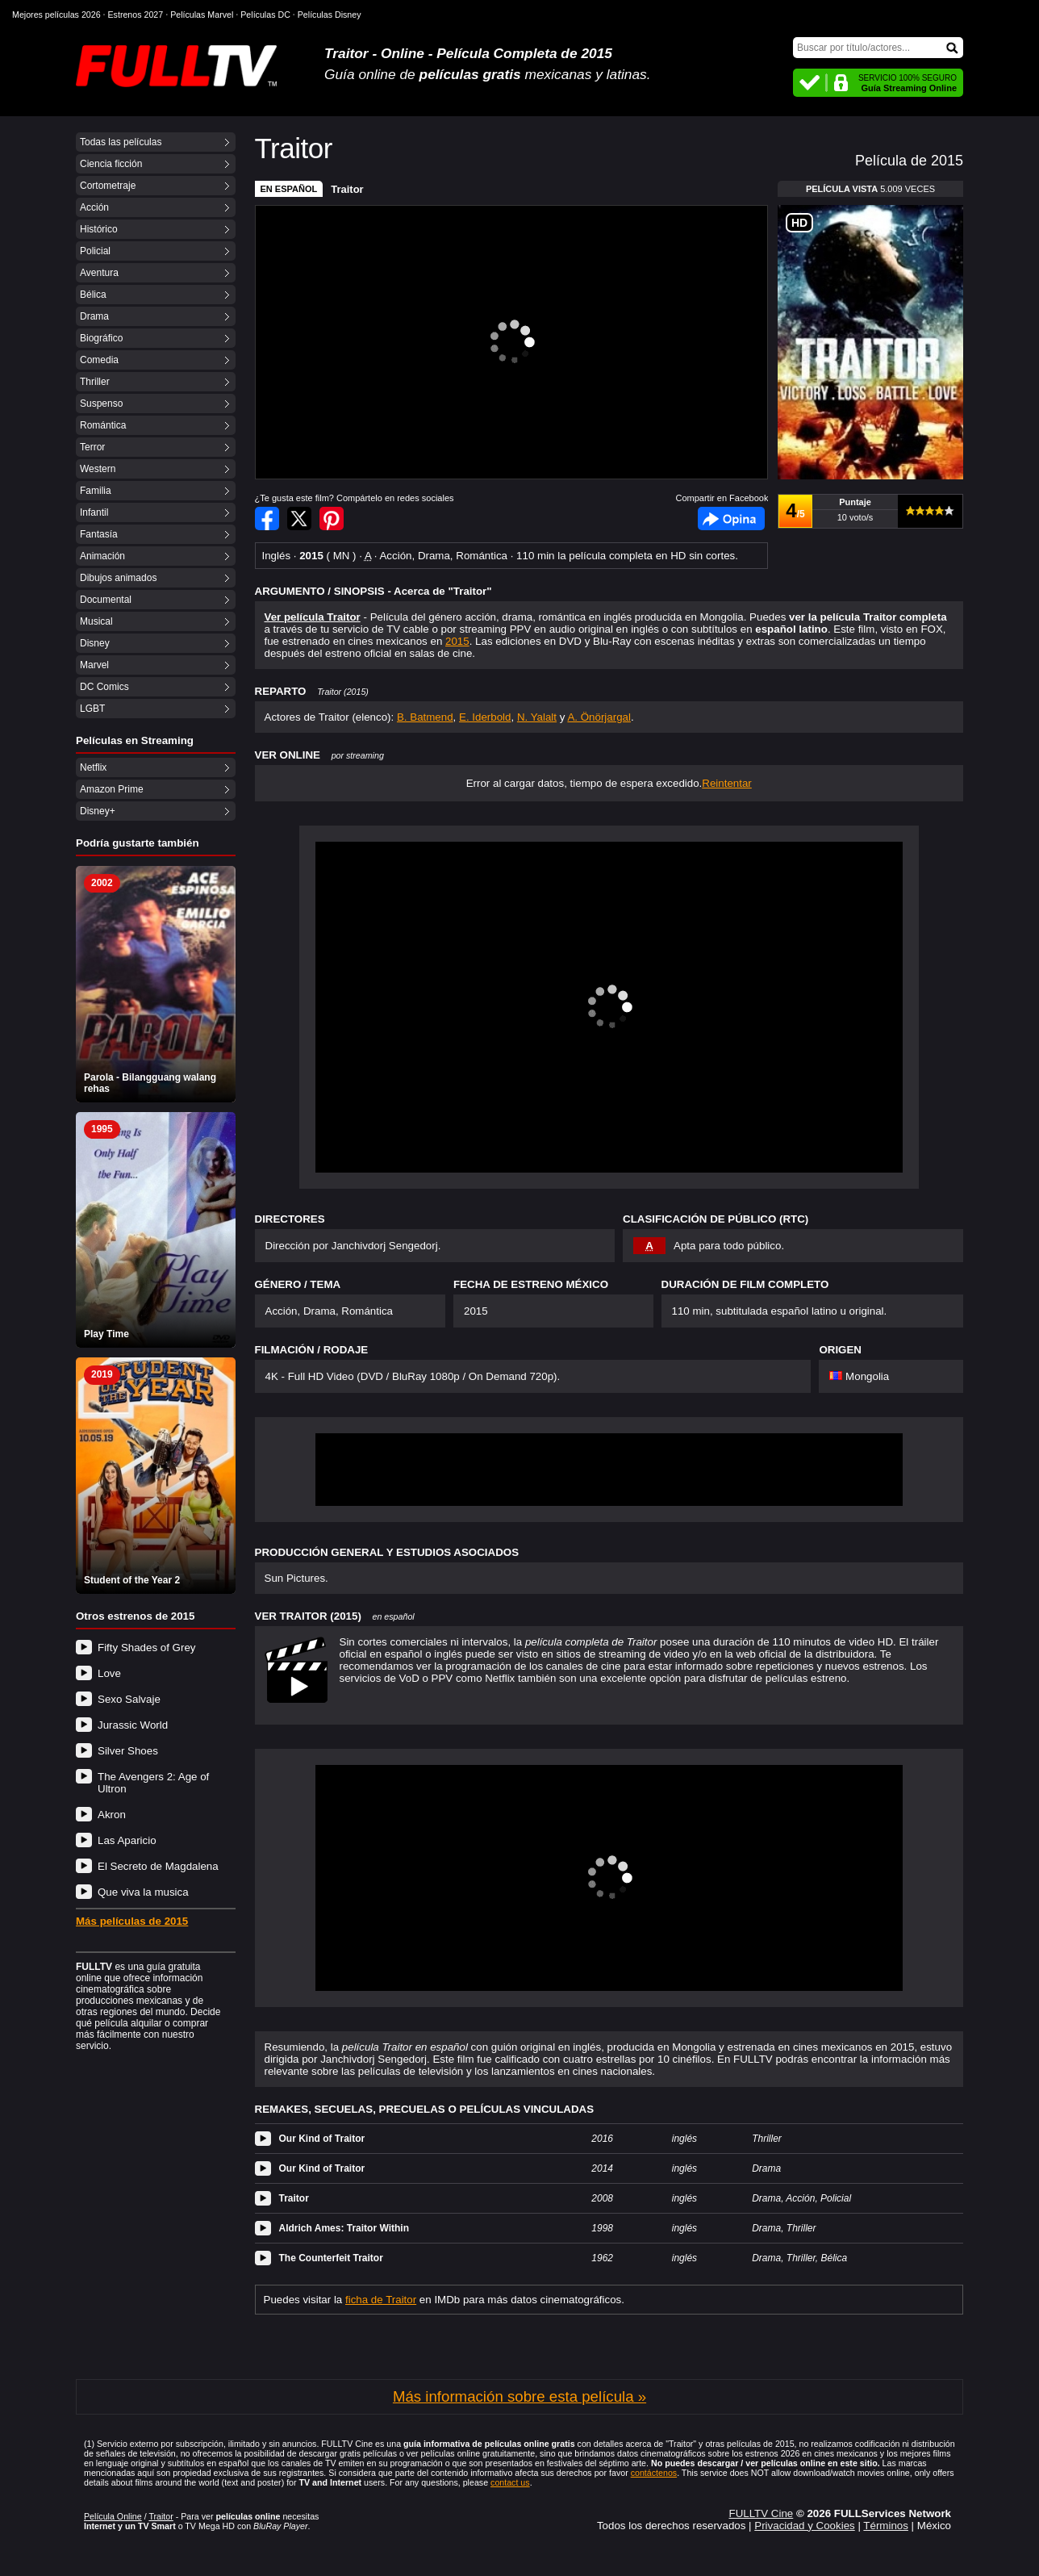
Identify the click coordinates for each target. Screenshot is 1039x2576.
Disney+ (97, 811)
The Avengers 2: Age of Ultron (153, 1783)
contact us (510, 2482)
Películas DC (265, 14)
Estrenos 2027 (136, 14)
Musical (96, 621)
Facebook (731, 518)
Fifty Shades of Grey (146, 1647)
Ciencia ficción (111, 163)
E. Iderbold (485, 717)
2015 (457, 641)
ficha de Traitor (380, 2300)
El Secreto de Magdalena (158, 1866)
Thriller (95, 381)
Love (109, 1673)
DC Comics (104, 686)
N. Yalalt (537, 717)
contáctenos (654, 2473)
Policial (95, 251)
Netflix (93, 767)
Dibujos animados (118, 577)
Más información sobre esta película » (519, 2396)
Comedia (99, 360)
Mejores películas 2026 (56, 14)
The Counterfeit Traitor (331, 2258)
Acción (94, 207)
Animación (102, 556)
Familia (95, 490)
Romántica (103, 425)
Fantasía (99, 534)
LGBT (92, 708)
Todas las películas (120, 142)
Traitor (347, 189)
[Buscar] (878, 47)
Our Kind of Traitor (322, 2138)
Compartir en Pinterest (331, 518)
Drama (94, 316)
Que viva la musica (143, 1892)
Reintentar (727, 783)
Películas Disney (329, 14)
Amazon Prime (112, 789)
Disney (95, 643)
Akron (112, 1815)
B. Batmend (425, 717)
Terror (92, 447)
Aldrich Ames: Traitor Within (344, 2228)
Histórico (99, 229)
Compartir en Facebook (267, 518)
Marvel (94, 665)
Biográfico (101, 338)
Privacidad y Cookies (804, 2526)
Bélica (93, 294)
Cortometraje (108, 185)
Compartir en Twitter (299, 518)
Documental (105, 599)
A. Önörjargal (599, 717)
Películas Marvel (201, 14)
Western (97, 469)
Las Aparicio (127, 1840)
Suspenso (101, 403)
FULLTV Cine (760, 2513)
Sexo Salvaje (129, 1699)
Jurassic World (133, 1725)
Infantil (94, 512)
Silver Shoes (128, 1751)
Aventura (99, 272)
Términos (885, 2526)
